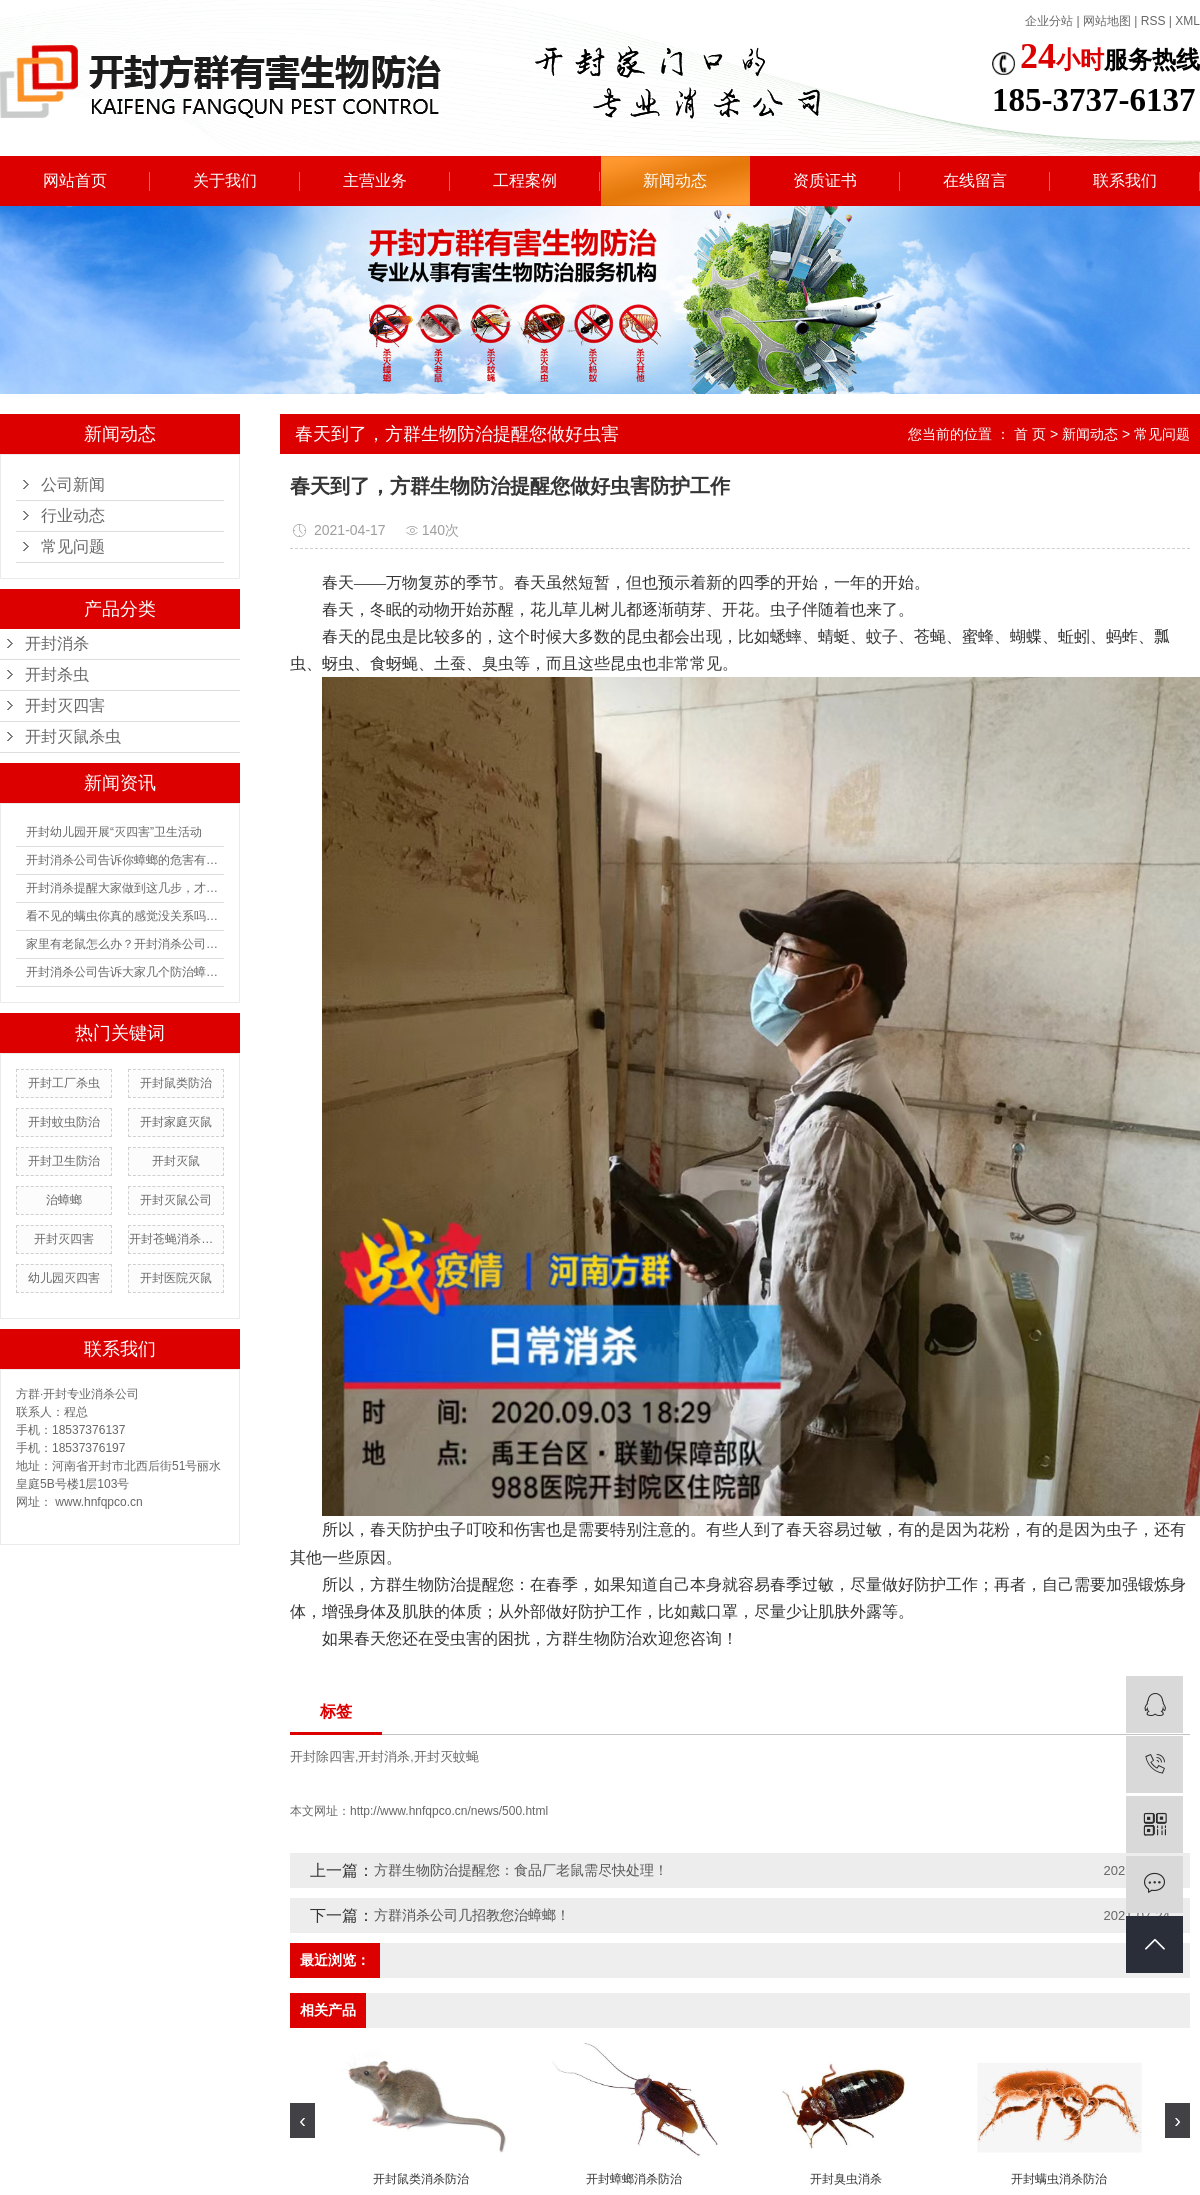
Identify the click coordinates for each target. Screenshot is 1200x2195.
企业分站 (1049, 21)
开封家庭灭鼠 (176, 1122)
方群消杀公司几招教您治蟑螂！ (472, 1915)
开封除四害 (322, 1756)
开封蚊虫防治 (64, 1122)
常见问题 (73, 546)
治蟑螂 (64, 1200)
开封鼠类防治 (176, 1083)
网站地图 (1107, 21)
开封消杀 (57, 643)
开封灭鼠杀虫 (73, 736)
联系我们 (1125, 180)
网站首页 (75, 180)
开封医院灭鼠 (176, 1278)
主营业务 (375, 180)
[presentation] (302, 2120)
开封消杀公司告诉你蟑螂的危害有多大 (125, 860)
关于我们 (225, 180)
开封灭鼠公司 (176, 1200)
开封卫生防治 (64, 1161)
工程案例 (525, 180)
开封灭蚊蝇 (446, 1756)
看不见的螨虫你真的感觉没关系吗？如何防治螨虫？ (125, 916)
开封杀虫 (57, 674)
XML (1187, 21)
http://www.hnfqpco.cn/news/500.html (449, 1811)
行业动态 (73, 515)
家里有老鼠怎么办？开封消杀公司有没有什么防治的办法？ (125, 944)
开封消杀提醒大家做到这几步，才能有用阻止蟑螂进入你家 (125, 888)
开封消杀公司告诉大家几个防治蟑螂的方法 (125, 972)
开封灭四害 (65, 705)
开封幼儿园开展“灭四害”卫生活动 (114, 832)
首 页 (1030, 434)
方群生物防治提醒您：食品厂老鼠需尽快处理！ (521, 1870)
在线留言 (975, 180)
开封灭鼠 (176, 1161)
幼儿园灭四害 (64, 1278)
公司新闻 (73, 484)
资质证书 (825, 180)
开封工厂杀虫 (64, 1083)
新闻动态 (675, 180)
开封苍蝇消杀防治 (176, 1239)
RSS (1153, 21)
